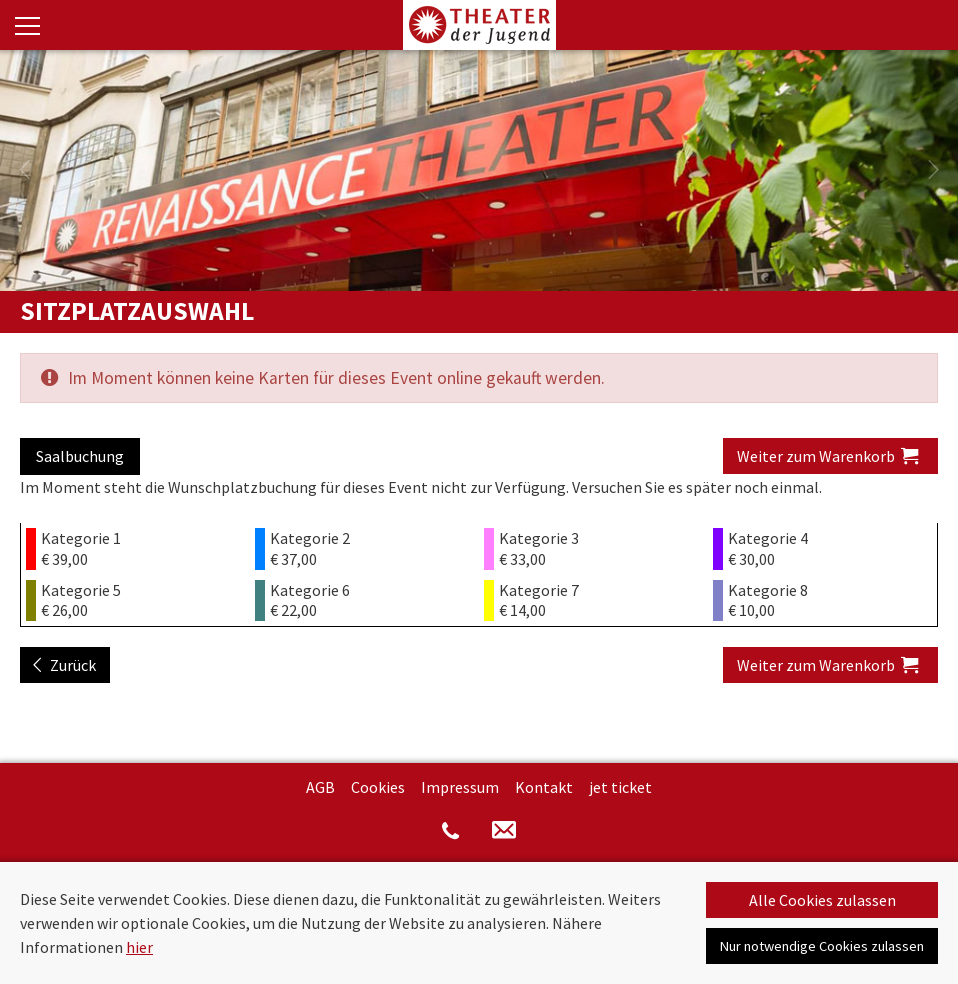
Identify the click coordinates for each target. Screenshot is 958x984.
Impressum (460, 787)
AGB (320, 787)
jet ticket (620, 787)
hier (139, 947)
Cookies (378, 787)
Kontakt (544, 787)
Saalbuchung (80, 456)
